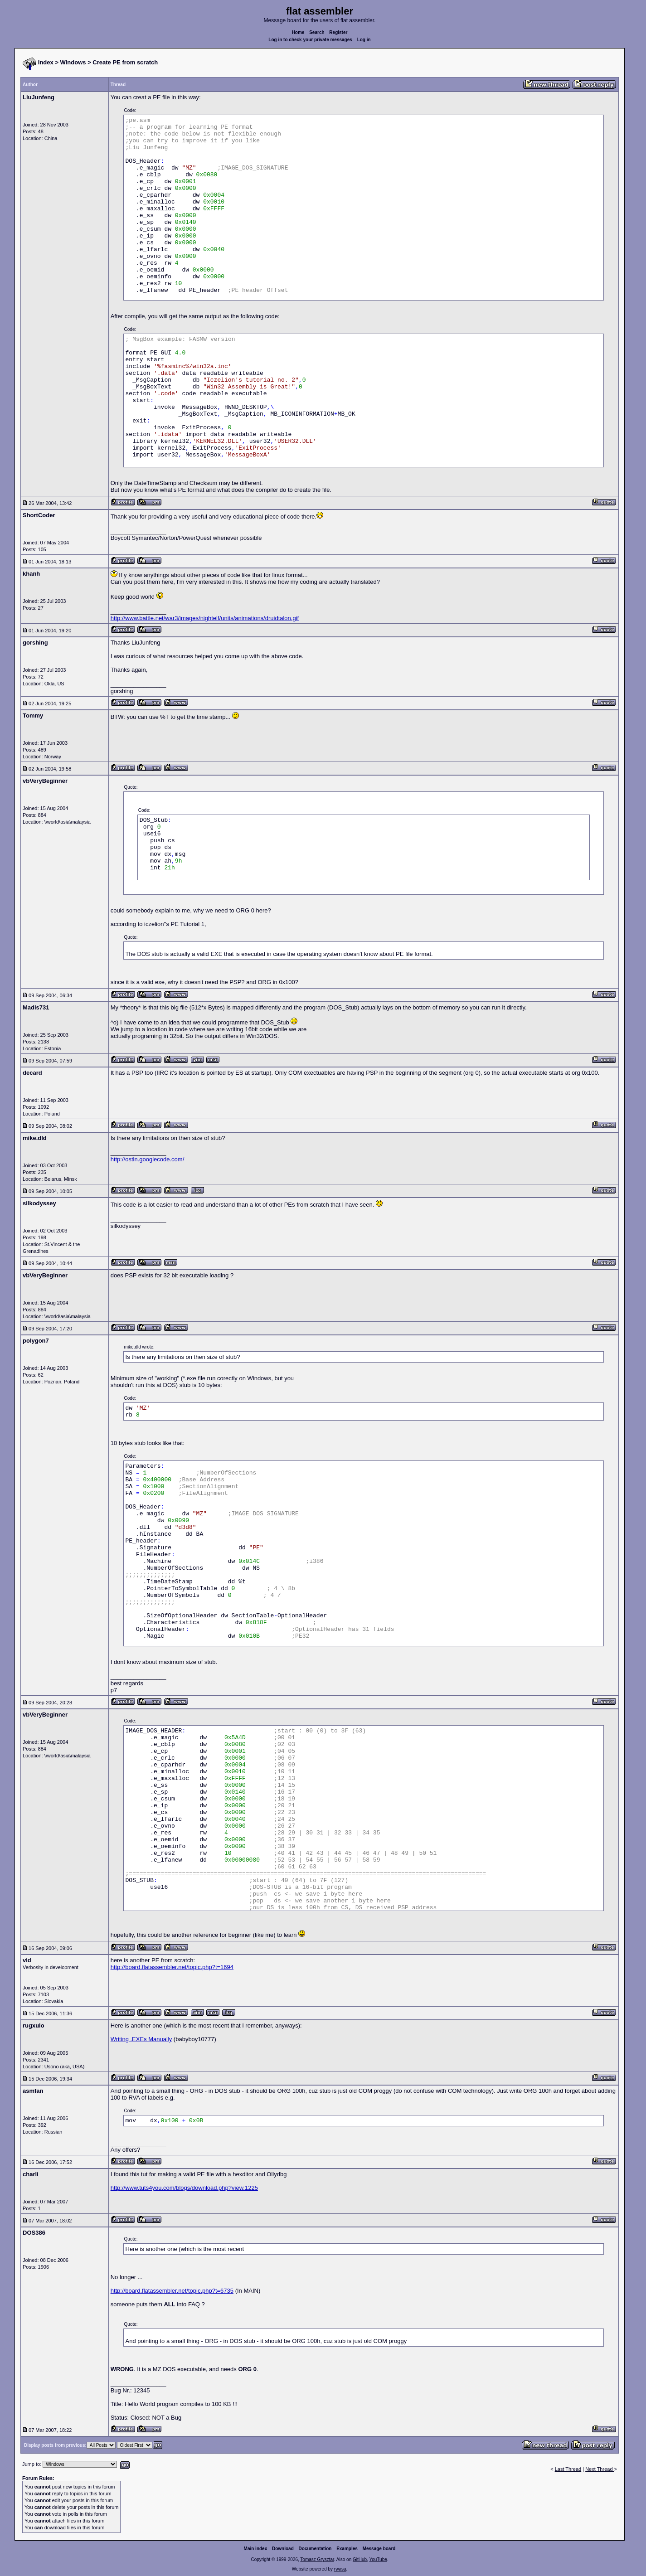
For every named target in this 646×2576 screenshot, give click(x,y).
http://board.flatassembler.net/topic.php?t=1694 (172, 1967)
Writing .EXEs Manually (141, 2039)
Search (316, 32)
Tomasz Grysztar (317, 2559)
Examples (347, 2548)
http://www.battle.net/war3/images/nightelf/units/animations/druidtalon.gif (205, 618)
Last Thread (568, 2469)
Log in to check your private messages (310, 39)
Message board (379, 2548)
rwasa (340, 2568)
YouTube (378, 2559)
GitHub (360, 2559)
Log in (364, 39)
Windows (73, 62)
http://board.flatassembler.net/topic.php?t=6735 (172, 2290)
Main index (255, 2548)
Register (338, 32)
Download (283, 2548)
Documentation (315, 2548)
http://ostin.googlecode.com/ (148, 1159)
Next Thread (599, 2469)
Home (298, 32)
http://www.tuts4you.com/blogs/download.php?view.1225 (184, 2187)
